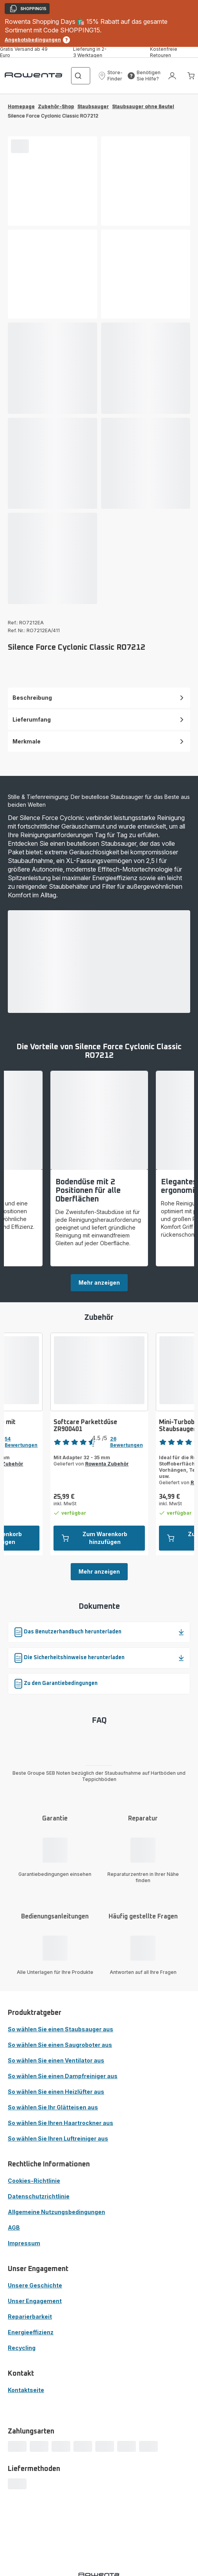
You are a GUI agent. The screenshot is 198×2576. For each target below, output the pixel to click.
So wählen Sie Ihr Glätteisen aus (53, 2107)
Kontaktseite (26, 2390)
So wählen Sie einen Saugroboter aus (60, 2044)
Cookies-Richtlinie (34, 2180)
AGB (14, 2227)
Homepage (21, 106)
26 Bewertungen (126, 1442)
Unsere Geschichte (35, 2285)
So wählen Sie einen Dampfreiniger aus (63, 2076)
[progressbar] (20, 146)
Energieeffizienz (31, 2332)
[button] (110, 76)
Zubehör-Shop (56, 106)
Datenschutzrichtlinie (39, 2196)
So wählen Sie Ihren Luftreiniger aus (58, 2138)
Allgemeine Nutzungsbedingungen (56, 2212)
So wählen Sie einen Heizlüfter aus (56, 2091)
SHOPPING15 (27, 9)
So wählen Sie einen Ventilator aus (56, 2060)
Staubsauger (93, 106)
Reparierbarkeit (30, 2316)
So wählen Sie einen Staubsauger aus (60, 2029)
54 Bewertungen (21, 1442)
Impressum (24, 2243)
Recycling (22, 2347)
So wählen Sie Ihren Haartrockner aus (60, 2123)
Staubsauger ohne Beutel (143, 106)
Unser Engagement (35, 2301)
